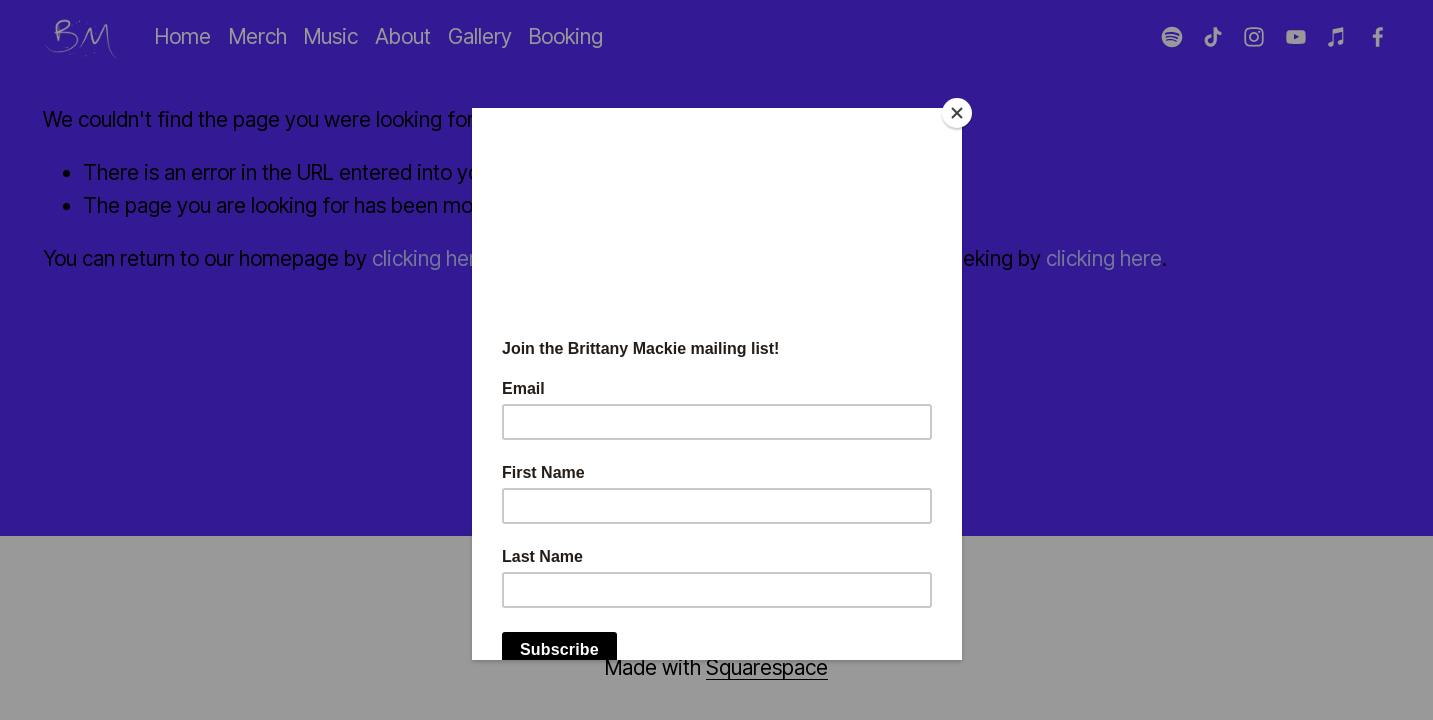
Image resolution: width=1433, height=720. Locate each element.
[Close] (957, 113)
